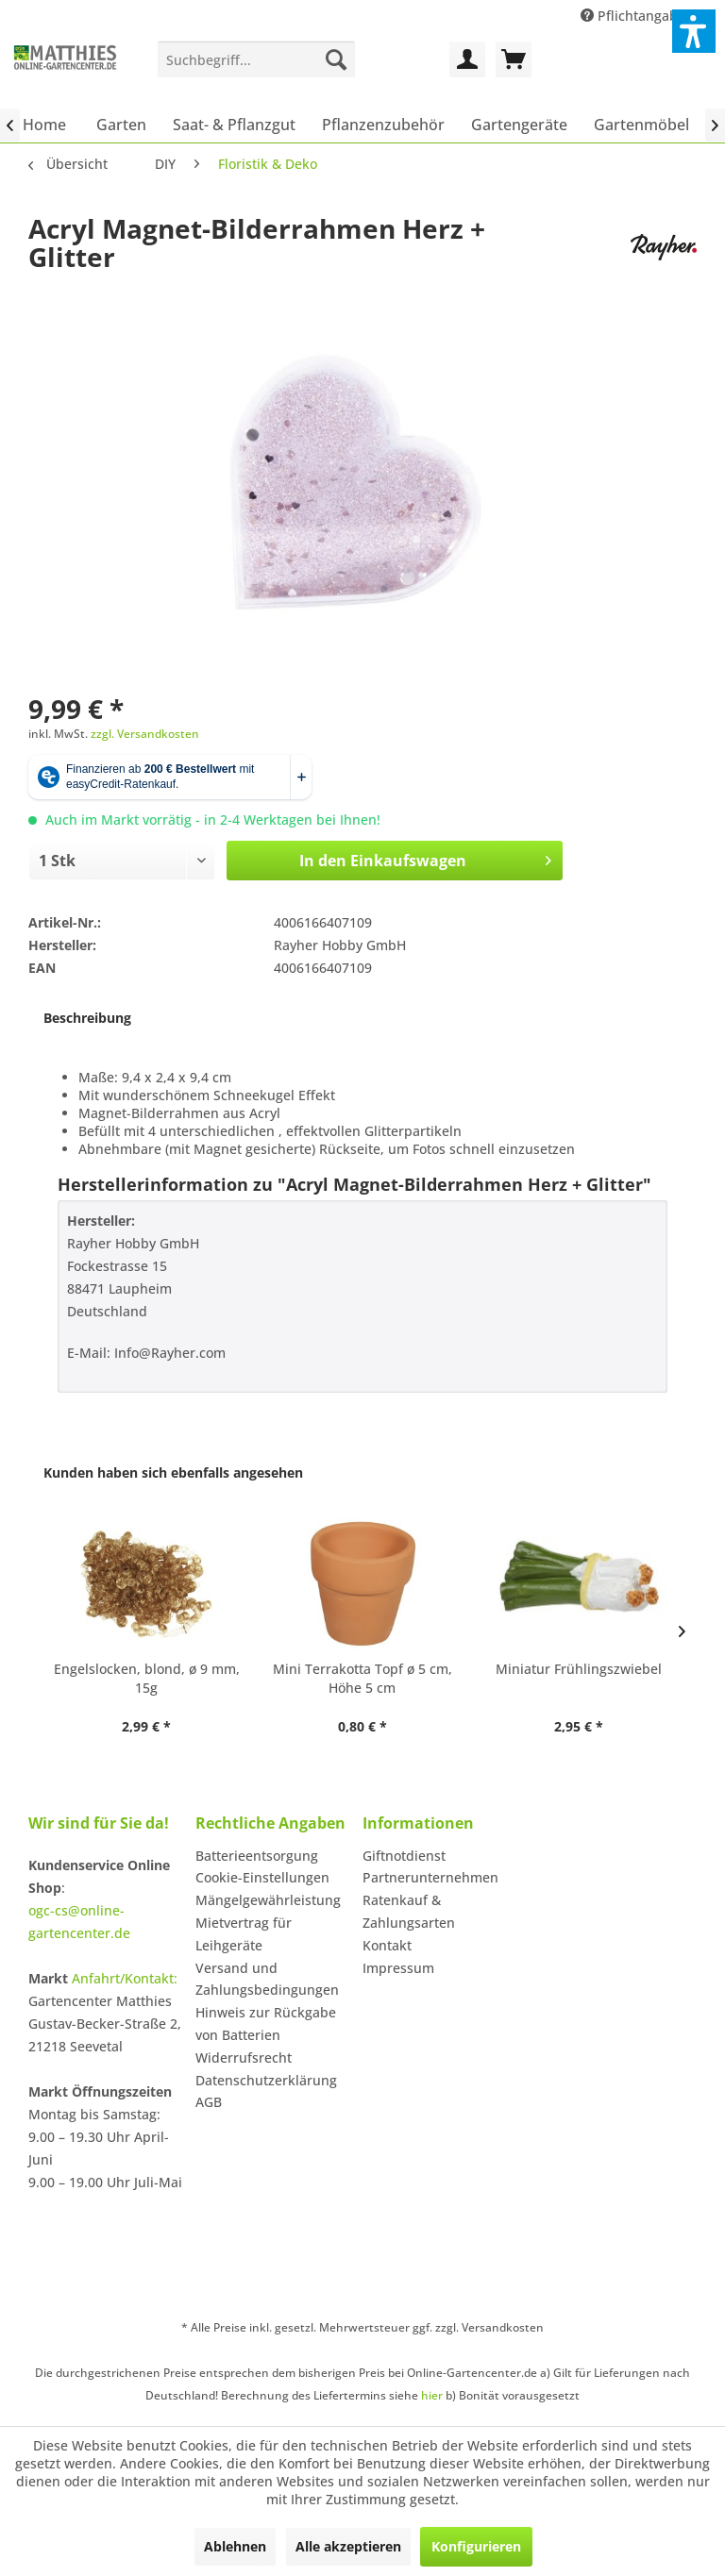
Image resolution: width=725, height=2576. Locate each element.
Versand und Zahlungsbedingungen (267, 1979)
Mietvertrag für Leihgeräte (243, 1934)
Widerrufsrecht (243, 2057)
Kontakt (387, 1945)
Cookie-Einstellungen (262, 1877)
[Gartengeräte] (519, 124)
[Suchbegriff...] (256, 59)
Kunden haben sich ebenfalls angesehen (173, 1472)
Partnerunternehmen (430, 1877)
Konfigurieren (476, 2546)
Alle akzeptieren (348, 2546)
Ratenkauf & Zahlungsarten (408, 1911)
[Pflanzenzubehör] (383, 124)
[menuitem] (256, 59)
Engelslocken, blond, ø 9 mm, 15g (147, 1678)
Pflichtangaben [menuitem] (639, 16)
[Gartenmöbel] (641, 124)
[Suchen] (336, 59)
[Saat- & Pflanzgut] (234, 124)
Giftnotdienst (404, 1856)
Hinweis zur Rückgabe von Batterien (265, 2023)
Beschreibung (87, 1018)
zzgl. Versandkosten (145, 734)
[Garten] (121, 124)
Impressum (398, 1968)
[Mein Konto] (467, 59)
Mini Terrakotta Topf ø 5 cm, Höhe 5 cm (362, 1678)
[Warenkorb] (513, 59)
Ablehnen (235, 2546)
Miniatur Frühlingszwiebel (579, 1669)
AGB (208, 2102)
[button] (694, 31)
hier (432, 2395)
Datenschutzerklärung (266, 2080)
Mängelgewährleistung (268, 1900)
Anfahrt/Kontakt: (124, 1978)
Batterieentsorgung (256, 1856)
